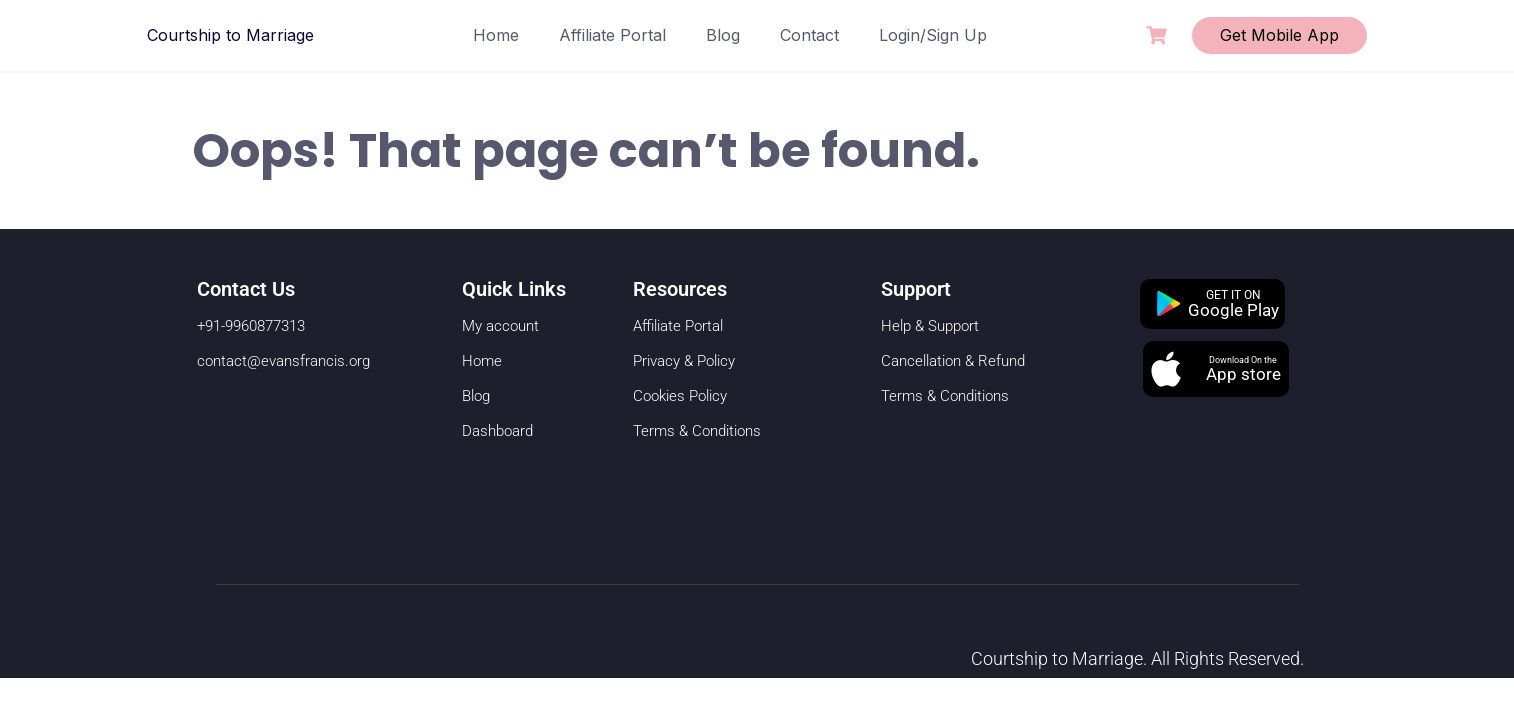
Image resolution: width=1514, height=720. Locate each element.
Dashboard (497, 431)
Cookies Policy (680, 396)
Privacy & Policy (684, 361)
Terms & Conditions (697, 431)
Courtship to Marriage (230, 35)
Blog (723, 35)
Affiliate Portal (612, 35)
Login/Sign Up (933, 35)
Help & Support (930, 326)
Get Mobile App (1279, 35)
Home (496, 35)
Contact (809, 35)
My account (500, 326)
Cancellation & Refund (953, 361)
